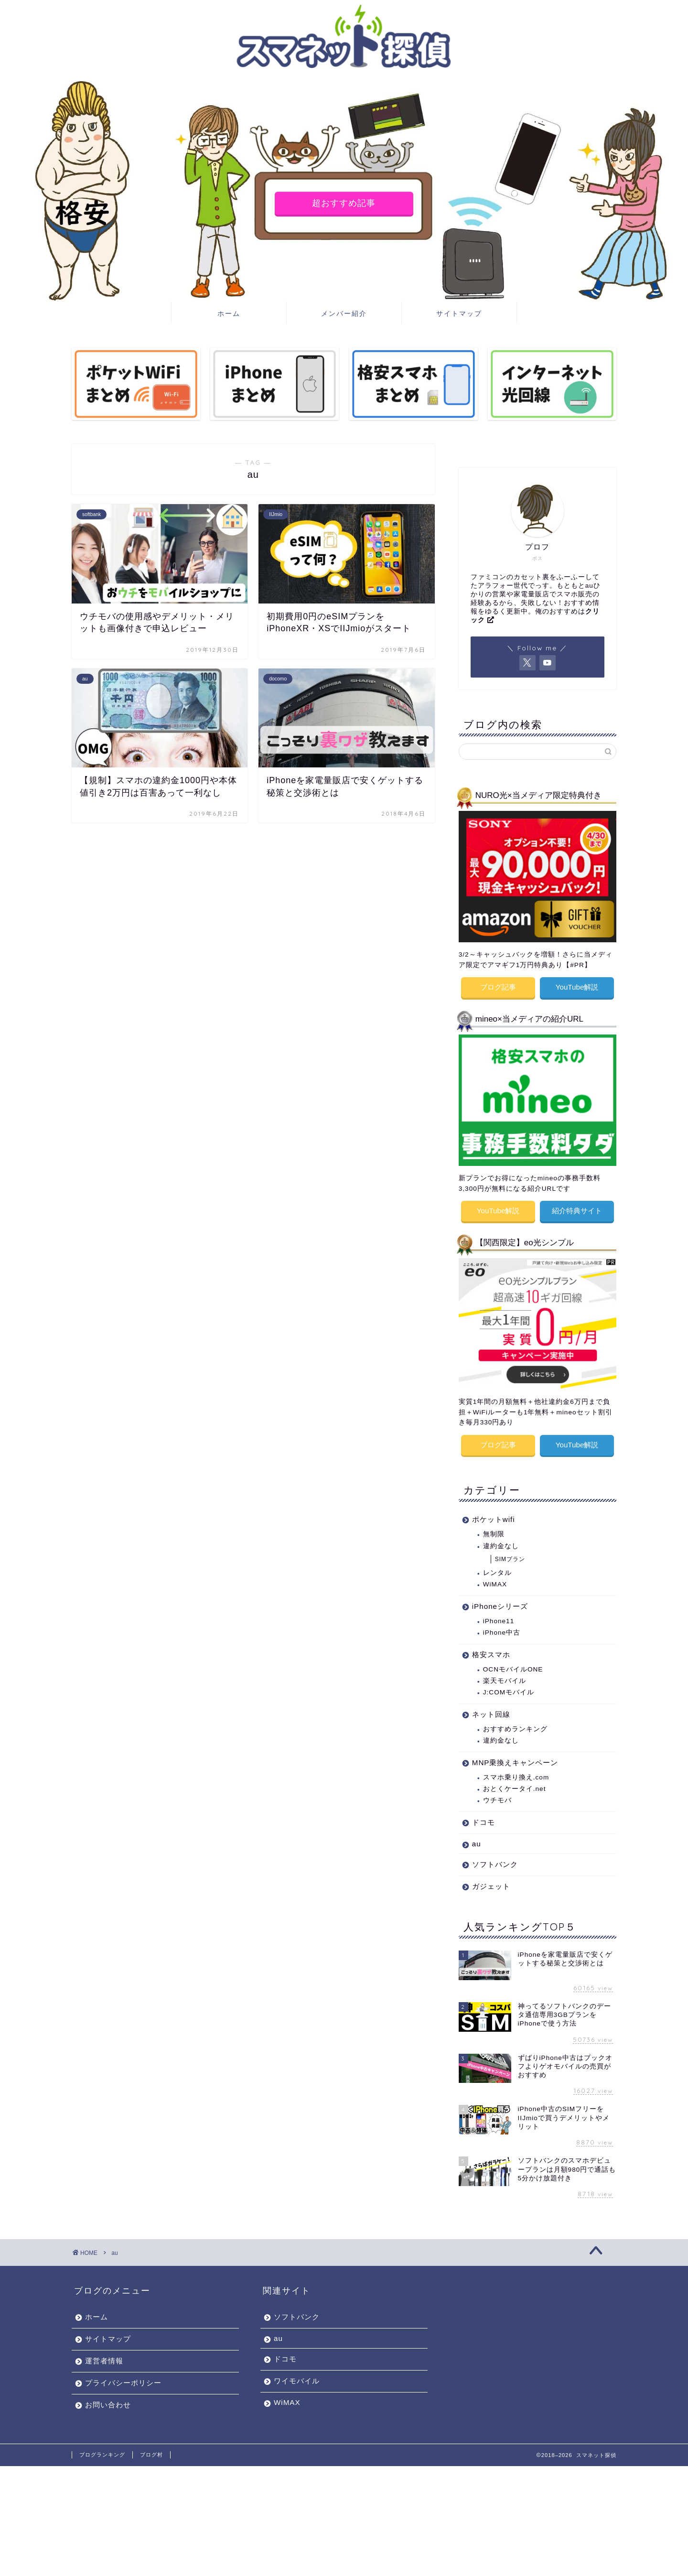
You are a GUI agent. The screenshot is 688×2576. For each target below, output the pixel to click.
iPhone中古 (501, 1627)
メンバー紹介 (344, 313)
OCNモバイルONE (513, 1664)
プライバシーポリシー (123, 2377)
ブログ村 (151, 2449)
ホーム (228, 313)
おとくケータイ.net (514, 1783)
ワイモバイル (297, 2375)
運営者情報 (104, 2355)
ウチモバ (497, 1795)
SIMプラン (510, 1554)
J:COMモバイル (508, 1687)
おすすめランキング (515, 1723)
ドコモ (483, 1817)
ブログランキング (102, 2449)
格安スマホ (491, 1649)
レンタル (497, 1567)
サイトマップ (459, 313)
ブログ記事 (498, 986)
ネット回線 (491, 1709)
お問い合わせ (108, 2399)
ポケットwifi (493, 1514)
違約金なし (501, 1540)
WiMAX (495, 1579)
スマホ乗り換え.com (516, 1772)
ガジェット (491, 1881)
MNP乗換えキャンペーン (515, 1757)
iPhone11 (498, 1615)
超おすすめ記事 (344, 203)
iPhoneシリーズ (500, 1601)
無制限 (494, 1528)
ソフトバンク (495, 1859)
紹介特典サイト (577, 1208)
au (476, 1838)
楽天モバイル (504, 1675)
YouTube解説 (577, 986)
